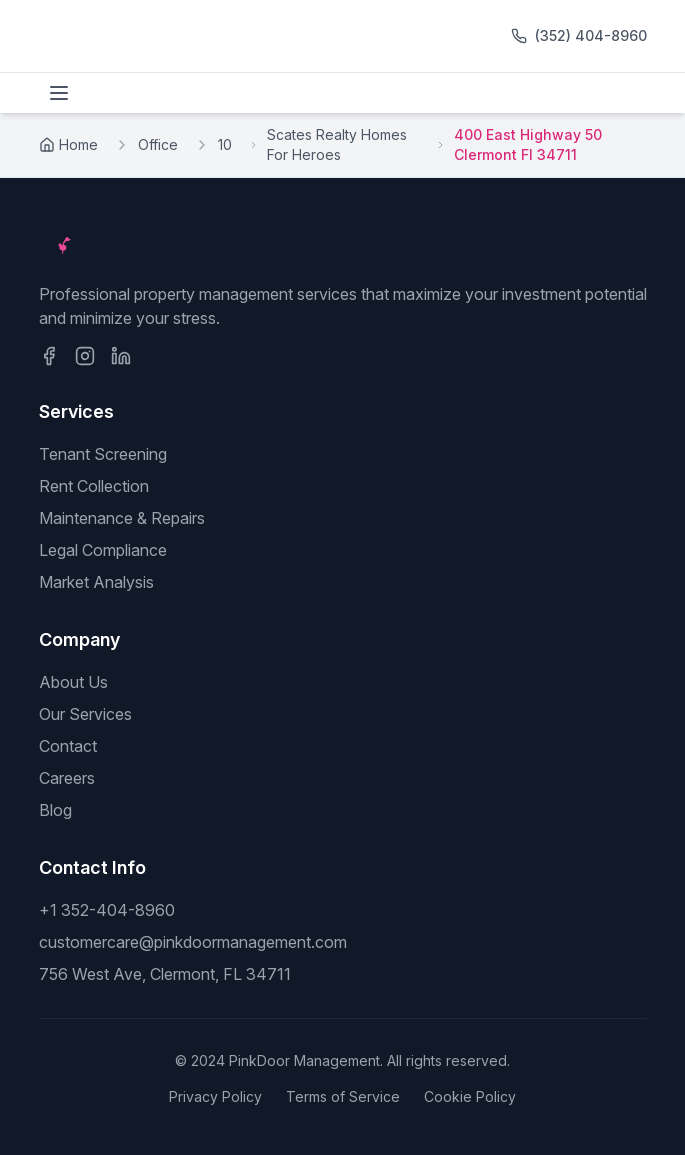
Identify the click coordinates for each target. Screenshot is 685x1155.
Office (158, 144)
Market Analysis (96, 582)
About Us (73, 682)
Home (68, 144)
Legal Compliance (103, 550)
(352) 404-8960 (591, 35)
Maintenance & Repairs (122, 518)
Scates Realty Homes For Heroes (337, 144)
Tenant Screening (103, 454)
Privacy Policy (215, 1096)
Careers (67, 778)
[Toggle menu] (59, 93)
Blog (55, 810)
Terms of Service (343, 1096)
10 (225, 144)
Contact (68, 746)
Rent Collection (94, 486)
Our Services (85, 714)
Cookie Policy (470, 1096)
